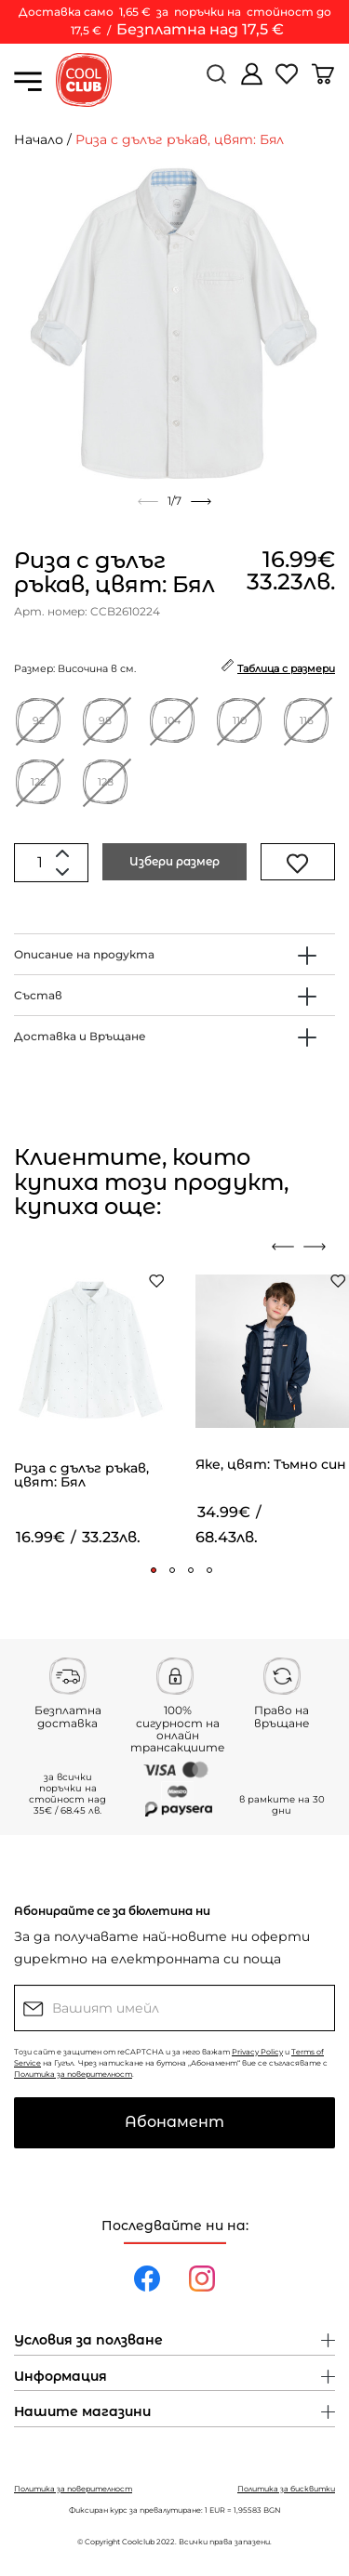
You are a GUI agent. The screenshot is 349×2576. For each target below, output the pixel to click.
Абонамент (174, 2122)
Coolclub (138, 2541)
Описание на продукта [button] (84, 954)
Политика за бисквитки (286, 2488)
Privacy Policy (257, 2051)
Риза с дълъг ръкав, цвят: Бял (179, 139)
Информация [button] (60, 2377)
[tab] (174, 954)
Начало (38, 139)
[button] (153, 1570)
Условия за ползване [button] (88, 2340)
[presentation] (283, 1246)
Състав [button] (38, 995)
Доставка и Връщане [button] (80, 1036)
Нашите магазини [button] (82, 2412)
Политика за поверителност (73, 2074)
